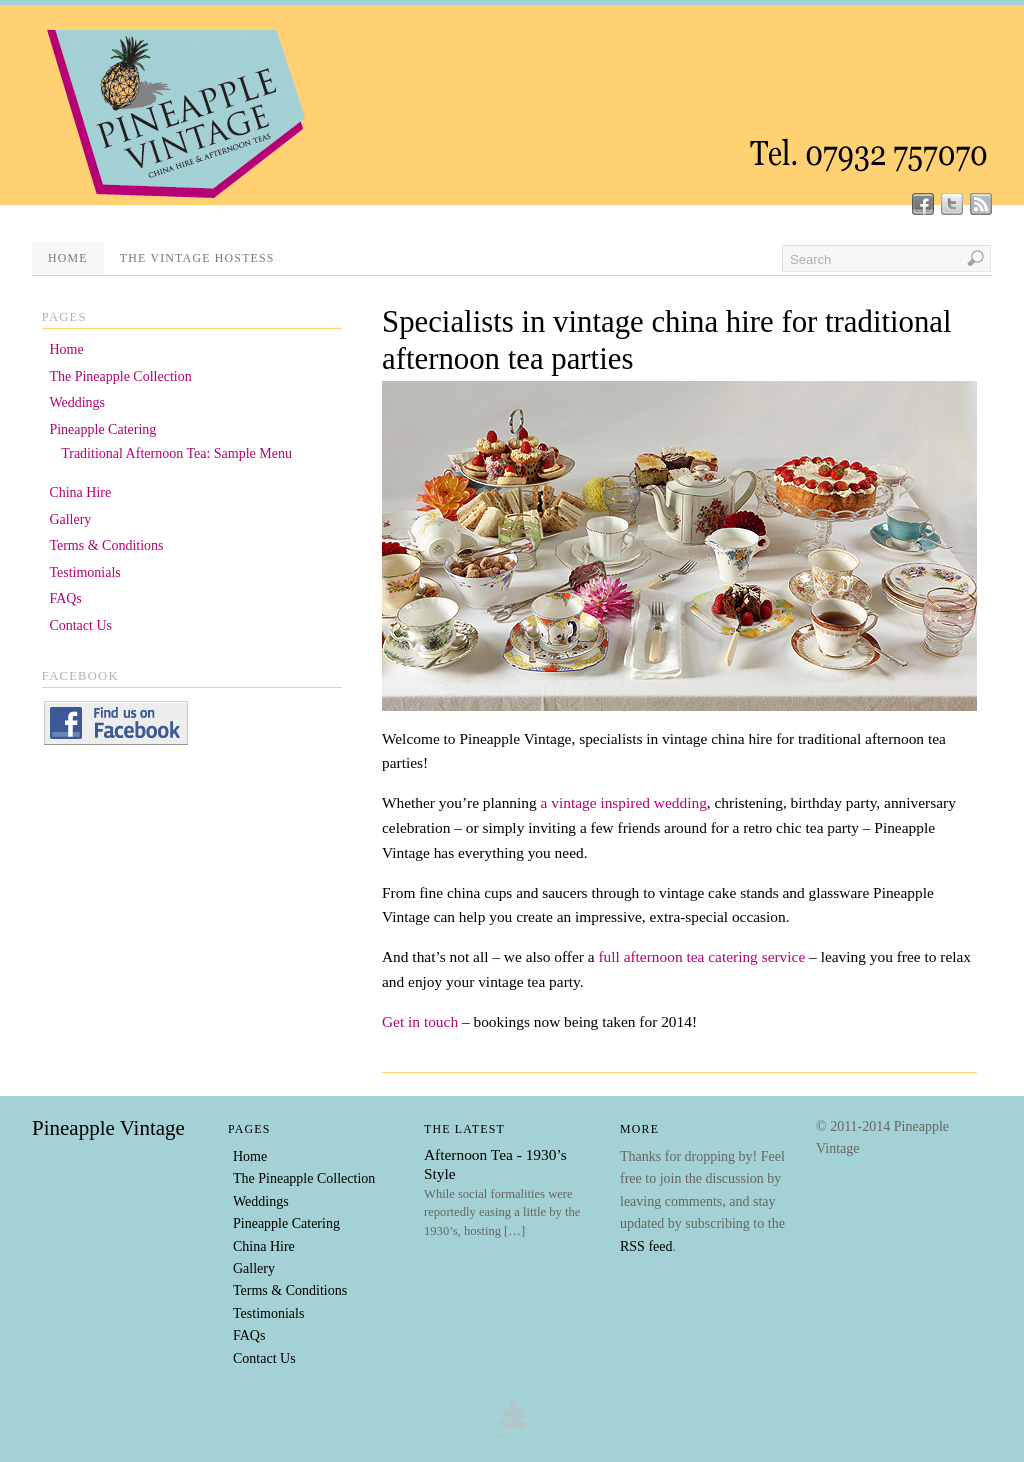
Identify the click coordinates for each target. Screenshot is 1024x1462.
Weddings (77, 402)
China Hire (80, 492)
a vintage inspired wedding (624, 802)
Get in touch (422, 1021)
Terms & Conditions (106, 545)
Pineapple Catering (102, 429)
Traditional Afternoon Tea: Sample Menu (176, 453)
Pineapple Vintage (108, 1128)
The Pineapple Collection (120, 376)
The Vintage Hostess (197, 258)
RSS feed (646, 1246)
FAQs (65, 598)
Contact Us (80, 625)
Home (68, 258)
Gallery (70, 519)
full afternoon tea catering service (701, 956)
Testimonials (84, 572)
